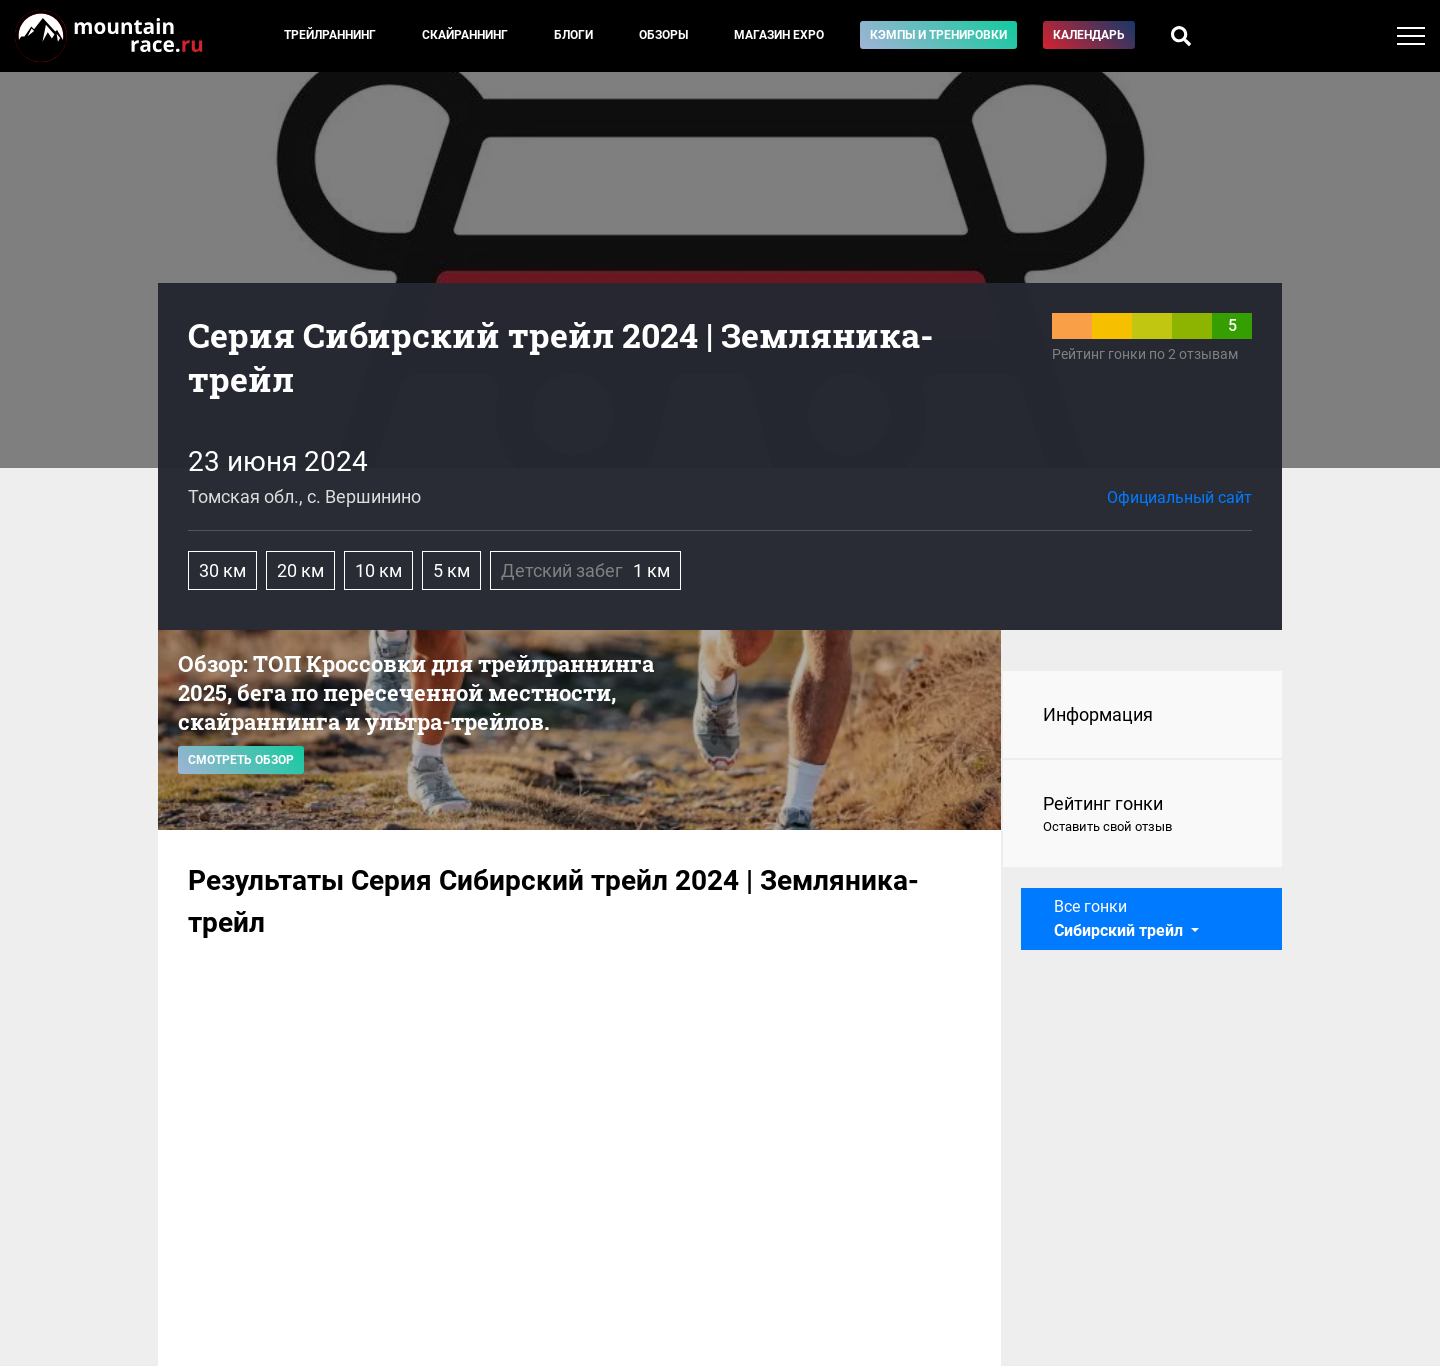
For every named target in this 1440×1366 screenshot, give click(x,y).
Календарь (1089, 35)
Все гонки (1120, 918)
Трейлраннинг (330, 35)
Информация (1098, 714)
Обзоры (663, 35)
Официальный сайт (1179, 497)
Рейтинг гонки (1142, 815)
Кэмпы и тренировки (938, 35)
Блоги (573, 35)
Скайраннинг (465, 35)
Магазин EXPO (779, 35)
